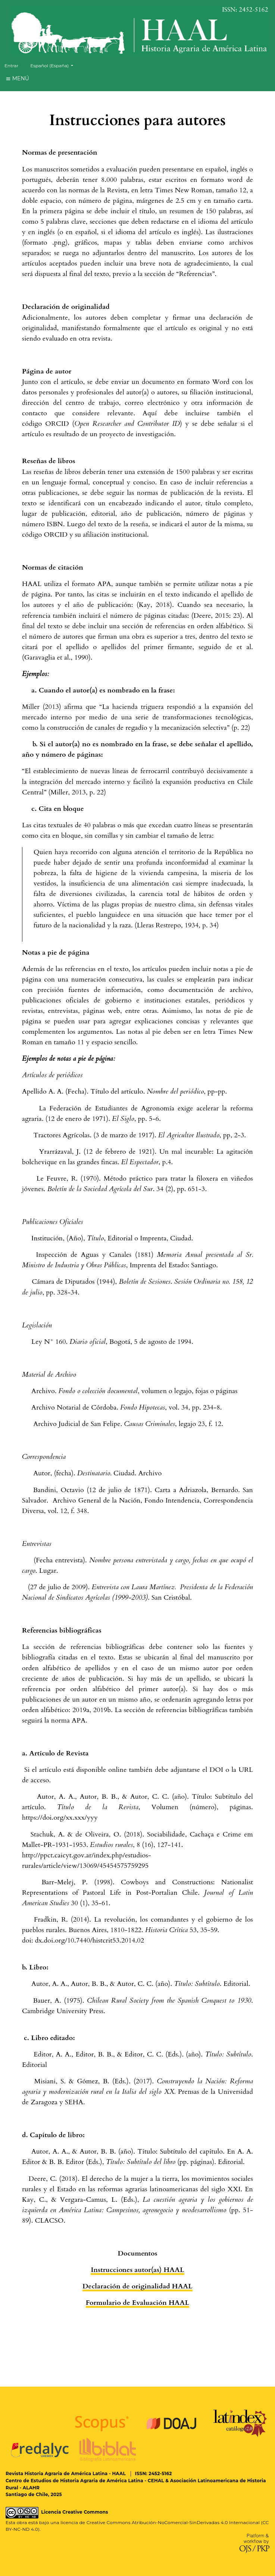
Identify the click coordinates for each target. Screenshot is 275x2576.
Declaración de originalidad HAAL (137, 2286)
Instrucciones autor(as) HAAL (137, 2270)
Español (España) (54, 65)
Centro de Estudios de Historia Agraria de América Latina (74, 2480)
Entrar (11, 65)
